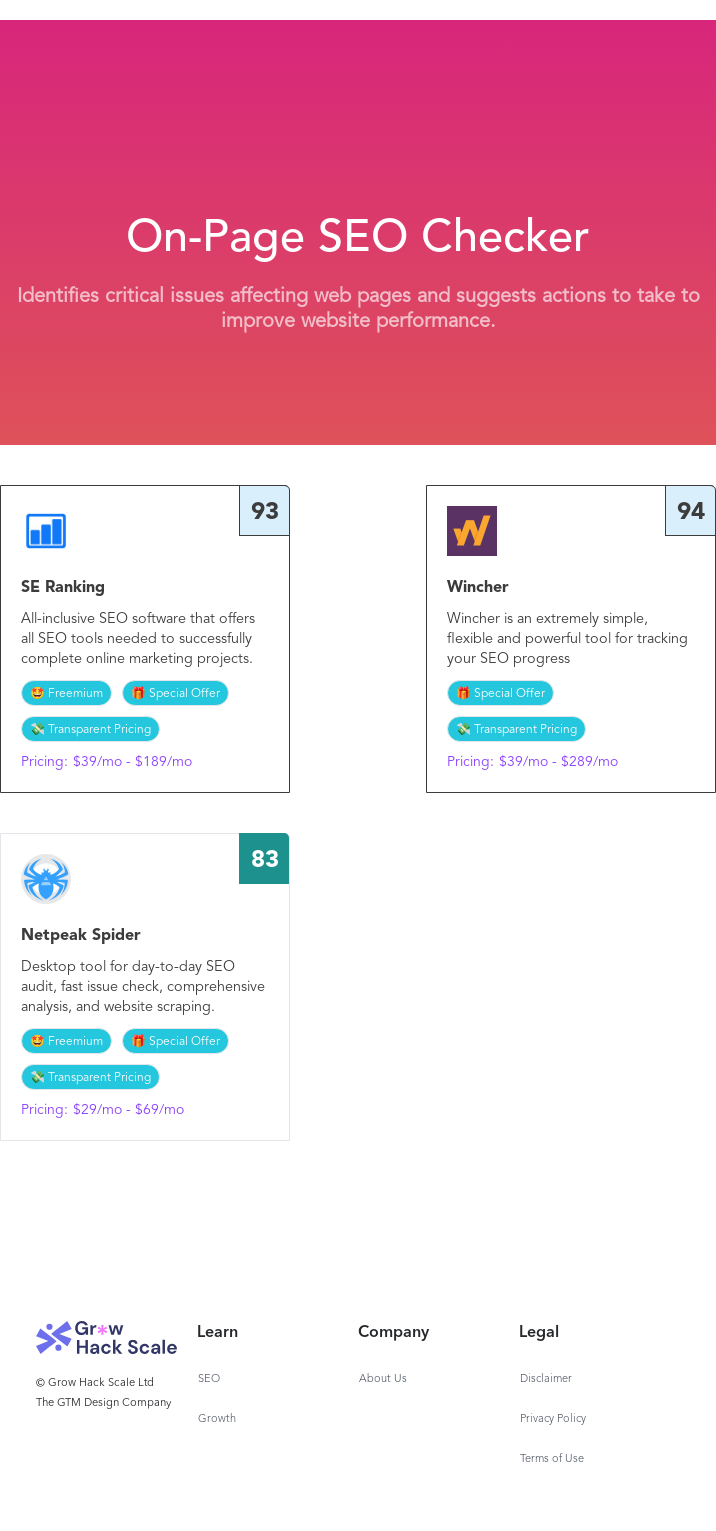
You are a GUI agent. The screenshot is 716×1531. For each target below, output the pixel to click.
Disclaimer (546, 1379)
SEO (209, 1379)
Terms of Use (552, 1459)
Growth (217, 1419)
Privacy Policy (553, 1419)
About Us (383, 1379)
